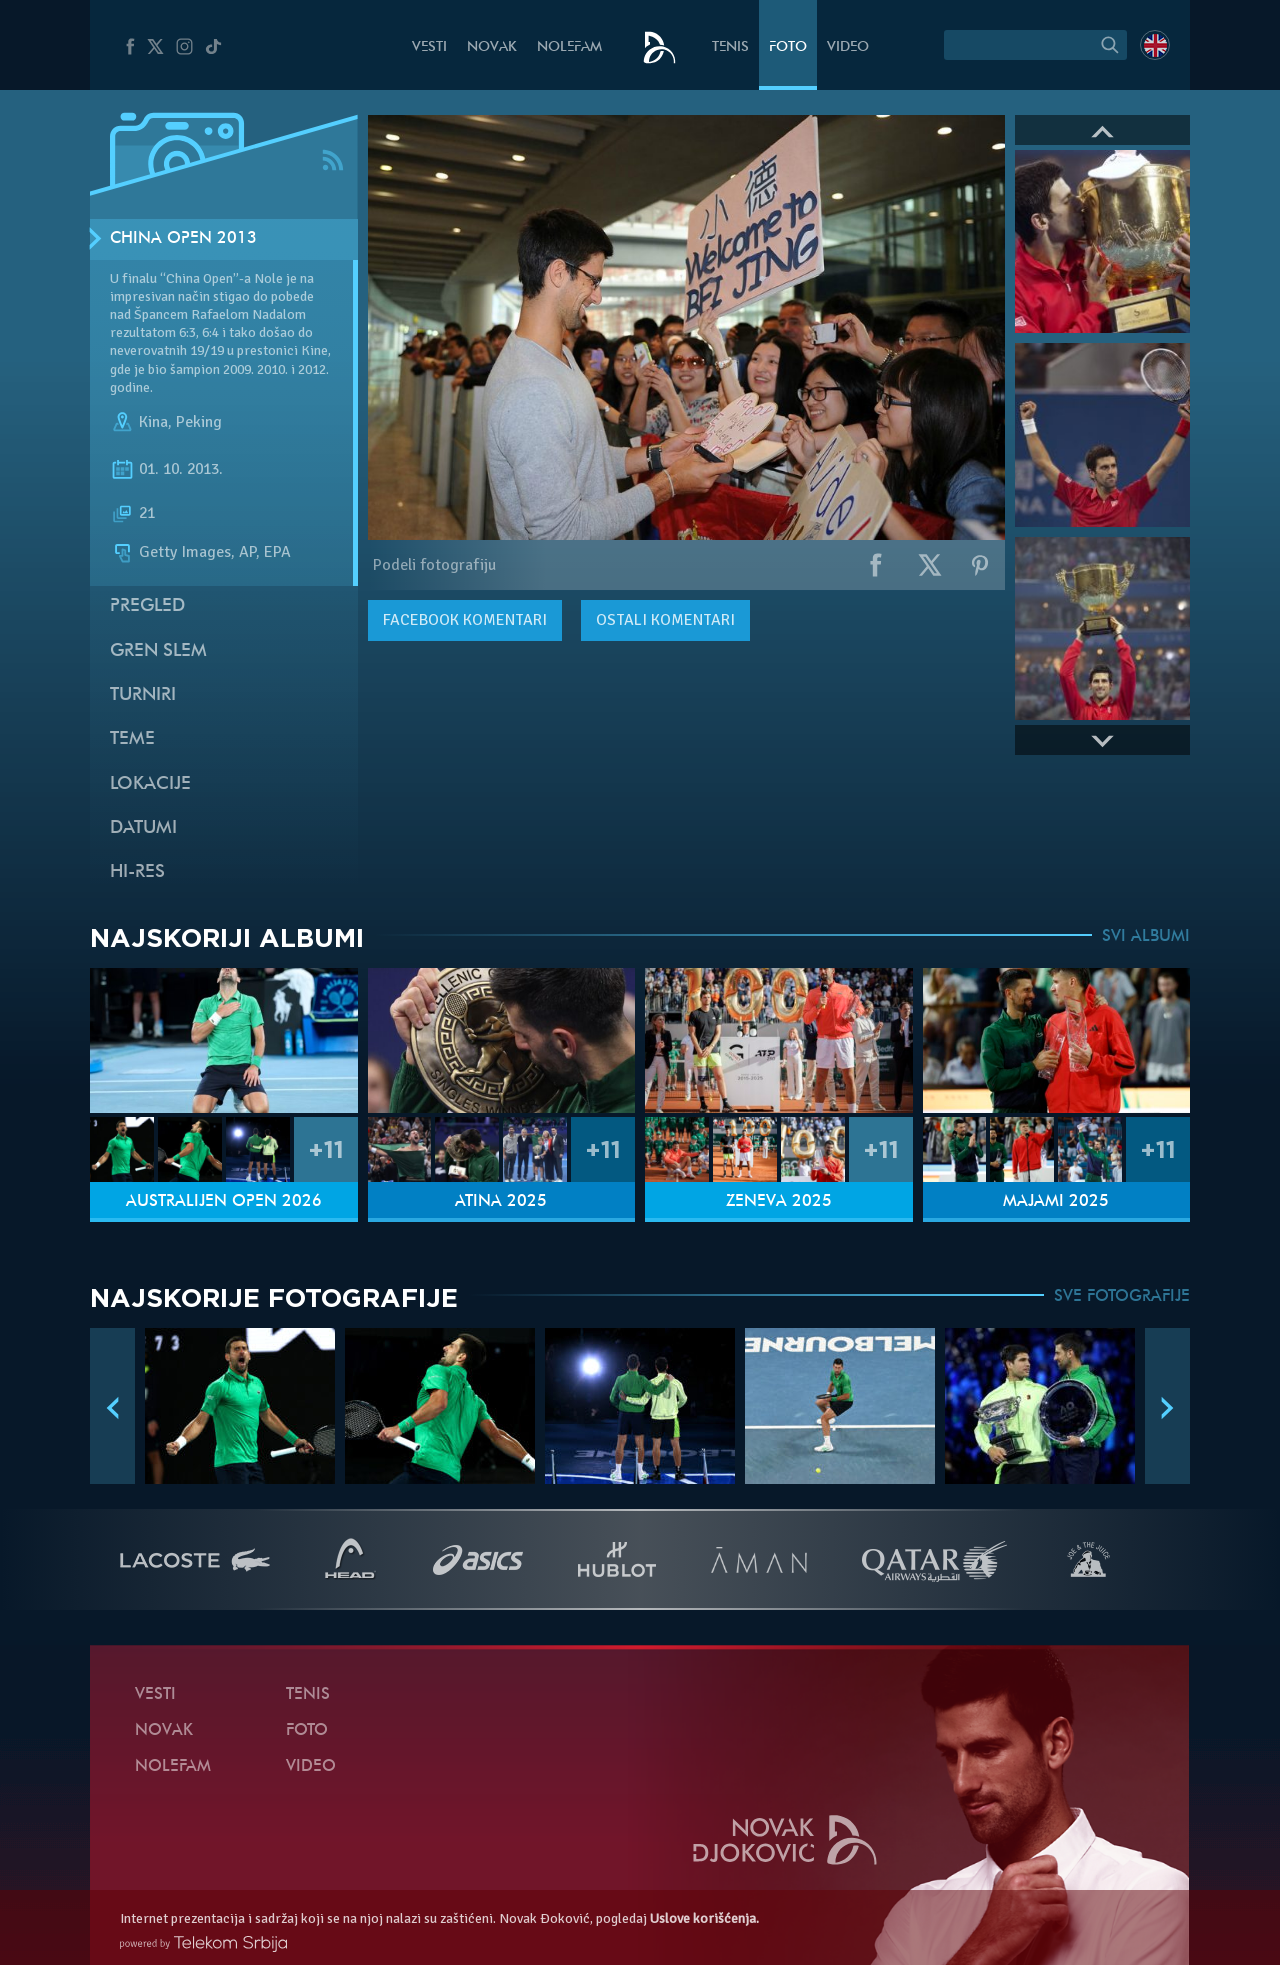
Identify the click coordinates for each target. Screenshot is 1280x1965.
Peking (199, 422)
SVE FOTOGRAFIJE (1122, 1297)
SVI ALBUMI (1146, 937)
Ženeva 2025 (779, 1202)
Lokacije (150, 784)
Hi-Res (137, 872)
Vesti (429, 47)
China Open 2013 (183, 239)
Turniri (143, 695)
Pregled (147, 606)
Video (848, 47)
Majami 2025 (1056, 1202)
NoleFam (569, 47)
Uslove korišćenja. (704, 1918)
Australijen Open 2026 (224, 1202)
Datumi (143, 828)
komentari (465, 620)
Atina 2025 (501, 1202)
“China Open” (199, 278)
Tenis (730, 47)
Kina (153, 422)
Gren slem (158, 651)
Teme (132, 739)
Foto (788, 47)
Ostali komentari (665, 620)
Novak (492, 47)
